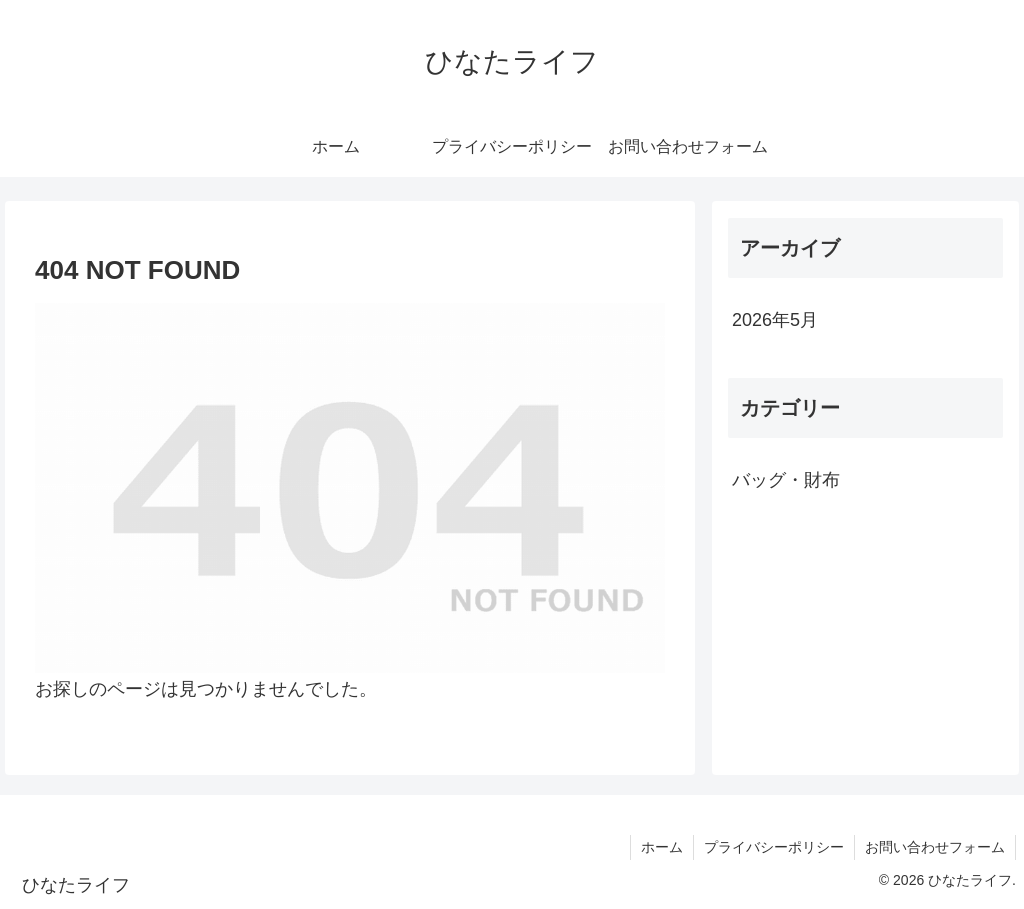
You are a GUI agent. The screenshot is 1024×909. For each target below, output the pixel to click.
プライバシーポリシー (774, 847)
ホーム (662, 847)
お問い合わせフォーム (935, 847)
